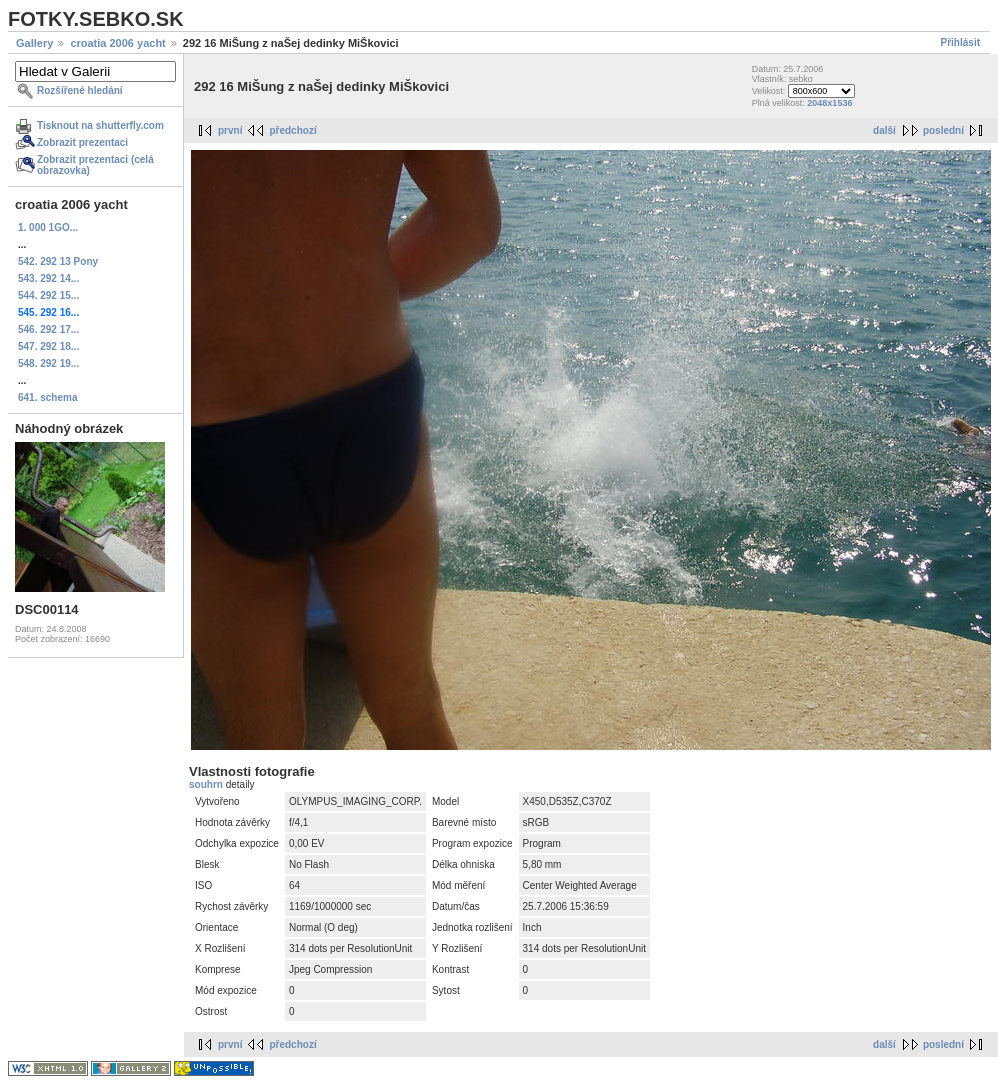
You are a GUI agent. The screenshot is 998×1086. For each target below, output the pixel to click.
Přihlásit (960, 42)
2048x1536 (829, 103)
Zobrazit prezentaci (82, 142)
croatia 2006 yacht (117, 43)
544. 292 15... (48, 295)
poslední (943, 130)
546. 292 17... (48, 329)
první (230, 130)
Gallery (34, 43)
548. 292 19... (48, 363)
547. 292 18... (48, 346)
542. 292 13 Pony (58, 261)
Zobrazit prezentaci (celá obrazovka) (95, 165)
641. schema (48, 397)
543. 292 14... (48, 278)
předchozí (292, 130)
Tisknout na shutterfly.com (100, 125)
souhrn (207, 784)
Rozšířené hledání (80, 90)
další (884, 130)
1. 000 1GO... (48, 227)
